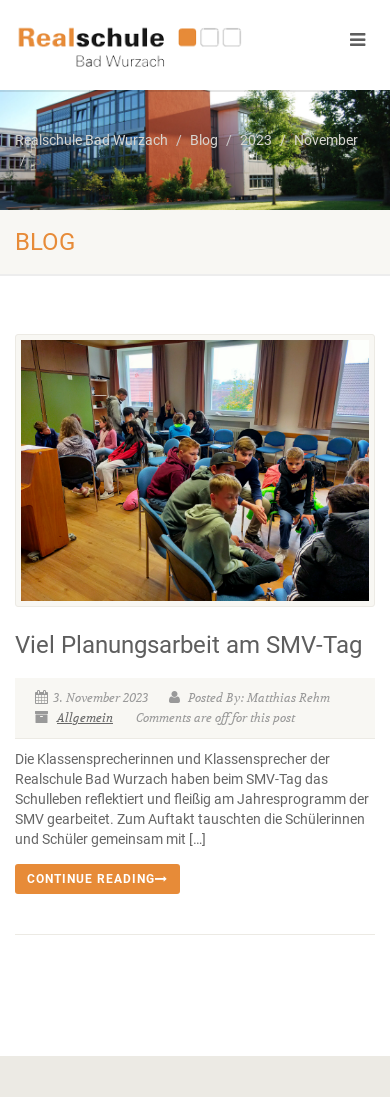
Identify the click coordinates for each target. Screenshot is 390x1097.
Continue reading (97, 879)
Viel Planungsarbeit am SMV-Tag (188, 645)
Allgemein (85, 717)
